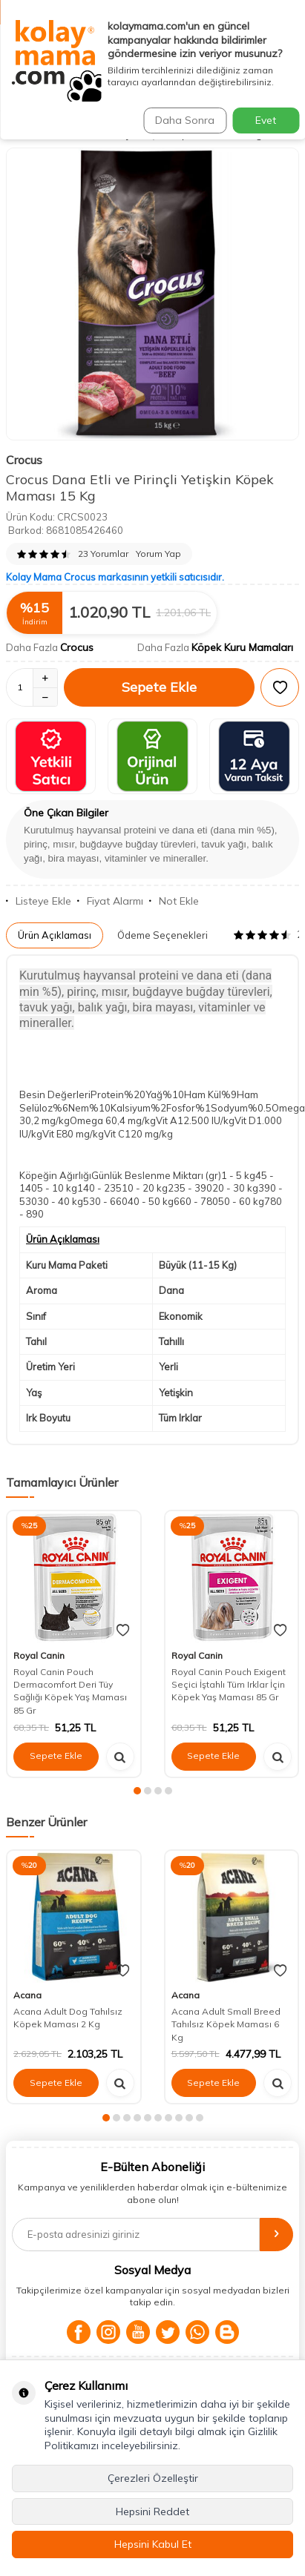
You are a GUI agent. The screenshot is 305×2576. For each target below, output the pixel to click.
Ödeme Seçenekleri (162, 935)
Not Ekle (174, 901)
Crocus (24, 459)
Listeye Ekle (38, 901)
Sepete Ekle (159, 687)
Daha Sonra (184, 120)
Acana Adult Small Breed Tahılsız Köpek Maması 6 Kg (226, 2024)
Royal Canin (39, 1655)
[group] (152, 294)
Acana (27, 1995)
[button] (137, 1790)
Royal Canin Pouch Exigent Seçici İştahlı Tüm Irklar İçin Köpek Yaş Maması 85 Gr (228, 1684)
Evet (265, 120)
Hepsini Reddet (152, 2511)
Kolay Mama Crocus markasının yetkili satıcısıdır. (115, 577)
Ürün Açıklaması (54, 935)
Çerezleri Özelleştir (153, 2478)
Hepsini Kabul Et (152, 2544)
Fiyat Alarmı (110, 901)
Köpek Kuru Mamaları (242, 647)
